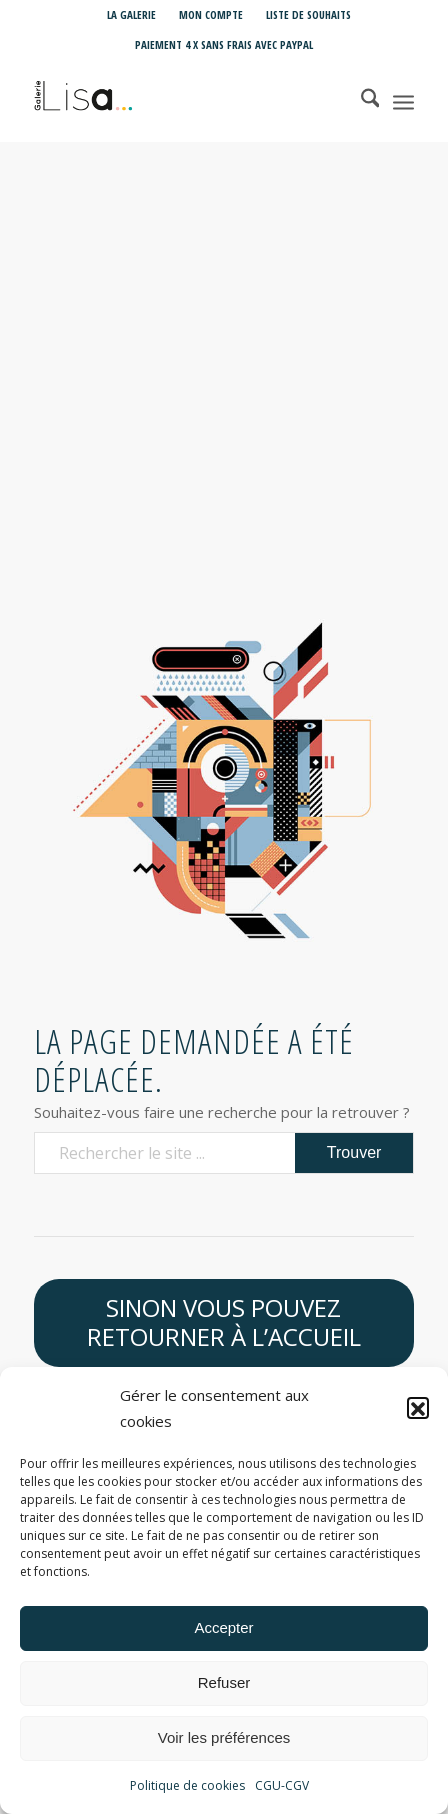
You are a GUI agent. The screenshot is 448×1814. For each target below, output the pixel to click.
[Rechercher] (360, 101)
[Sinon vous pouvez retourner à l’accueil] (224, 1323)
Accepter (223, 1636)
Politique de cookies (187, 1794)
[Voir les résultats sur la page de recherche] (354, 1153)
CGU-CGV (282, 1794)
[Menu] (403, 101)
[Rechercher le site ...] (224, 1153)
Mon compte (211, 14)
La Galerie (131, 14)
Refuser (224, 1691)
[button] (418, 1418)
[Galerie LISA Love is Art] (186, 101)
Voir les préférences (224, 1746)
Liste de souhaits (308, 14)
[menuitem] (132, 15)
